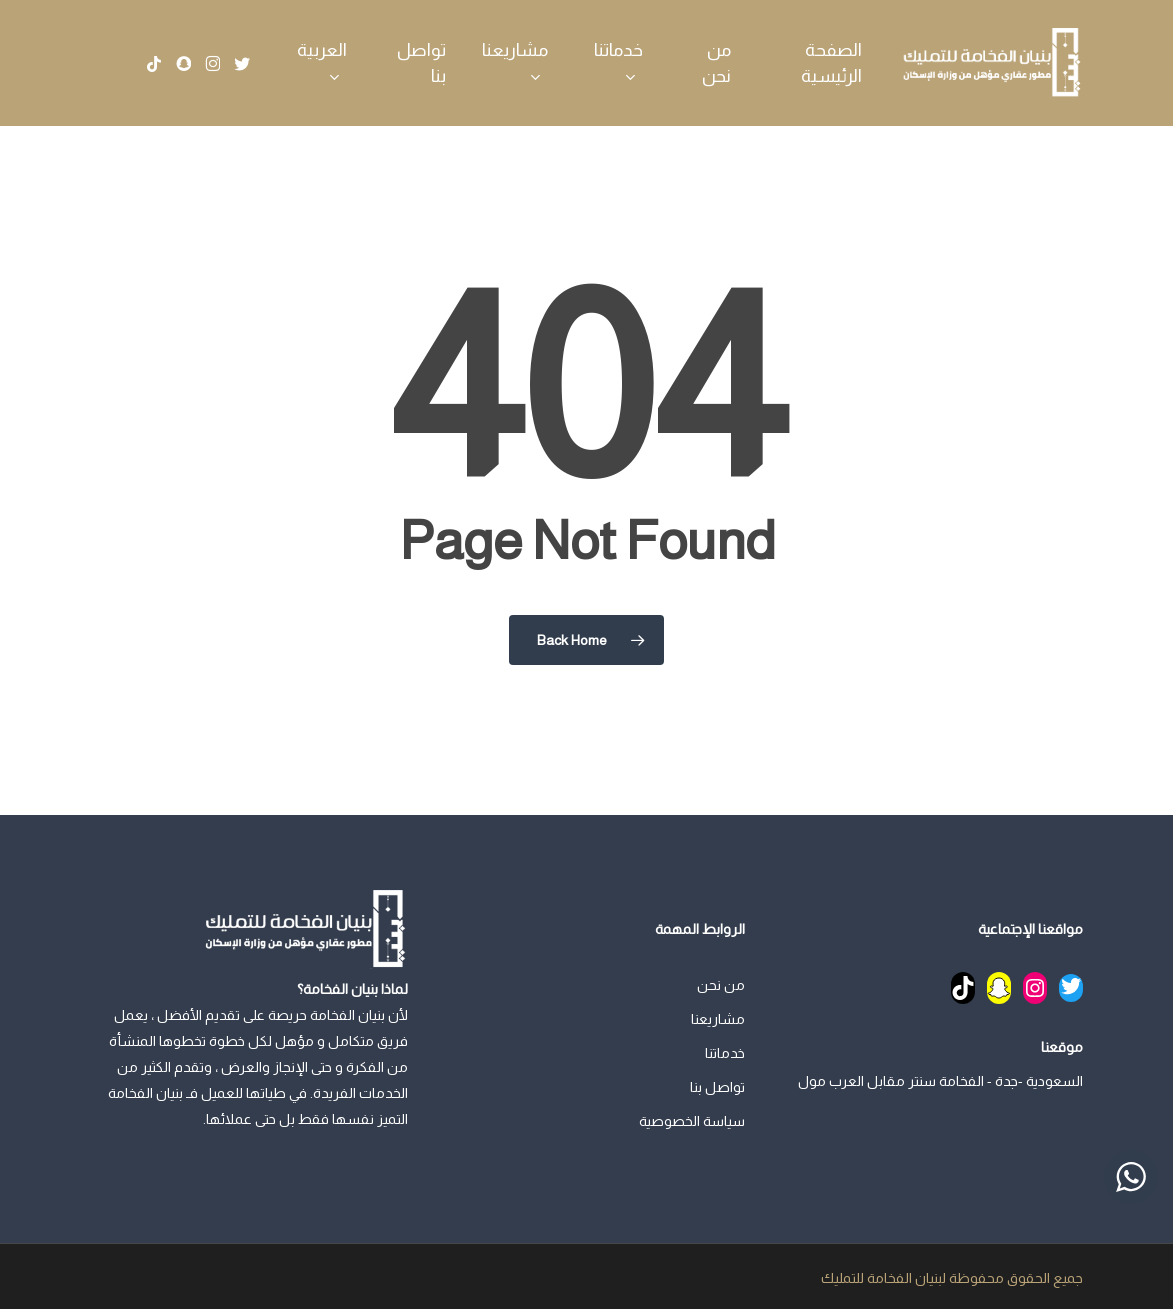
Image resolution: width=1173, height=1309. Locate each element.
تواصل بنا (717, 1087)
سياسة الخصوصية (692, 1121)
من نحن (721, 985)
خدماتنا (725, 1053)
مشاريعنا (718, 1019)
